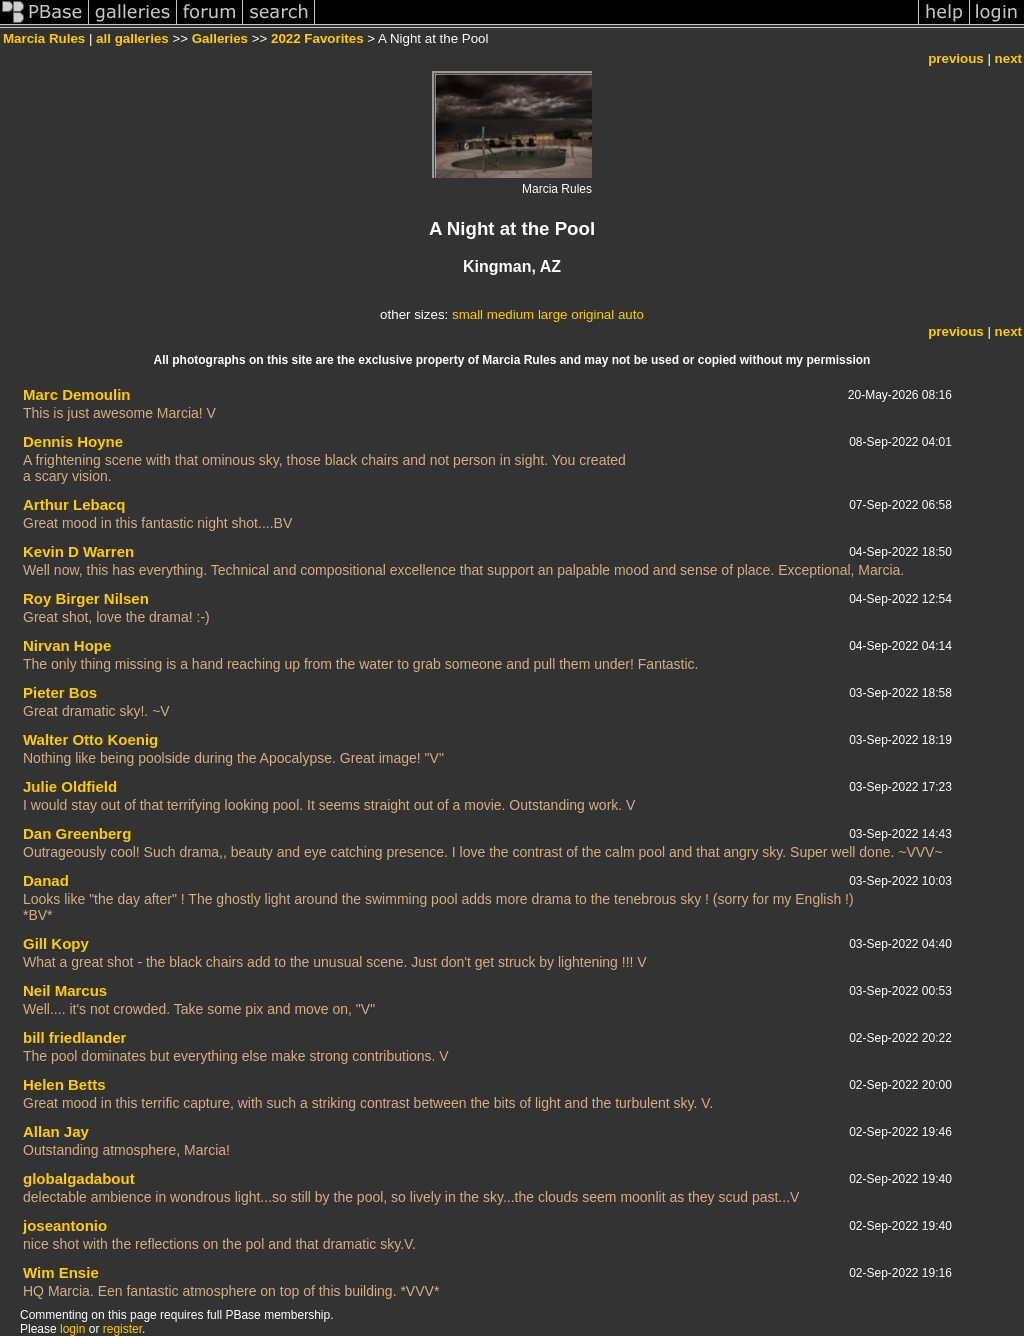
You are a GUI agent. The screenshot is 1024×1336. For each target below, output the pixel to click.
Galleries (220, 38)
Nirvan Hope (67, 645)
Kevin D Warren (78, 551)
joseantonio (65, 1225)
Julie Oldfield (70, 786)
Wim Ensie (61, 1272)
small (467, 314)
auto (631, 314)
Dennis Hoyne (73, 441)
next (1008, 58)
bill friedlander (74, 1037)
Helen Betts (64, 1084)
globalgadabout (79, 1178)
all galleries (132, 38)
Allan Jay (56, 1131)
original (592, 314)
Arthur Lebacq (74, 504)
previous (956, 58)
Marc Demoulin (77, 394)
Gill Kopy (56, 943)
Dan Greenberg (77, 833)
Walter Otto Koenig (90, 739)
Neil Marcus (65, 990)
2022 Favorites (317, 38)
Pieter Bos (60, 692)
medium (510, 314)
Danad (46, 880)
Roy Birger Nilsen (86, 598)
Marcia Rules (44, 38)
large (553, 314)
